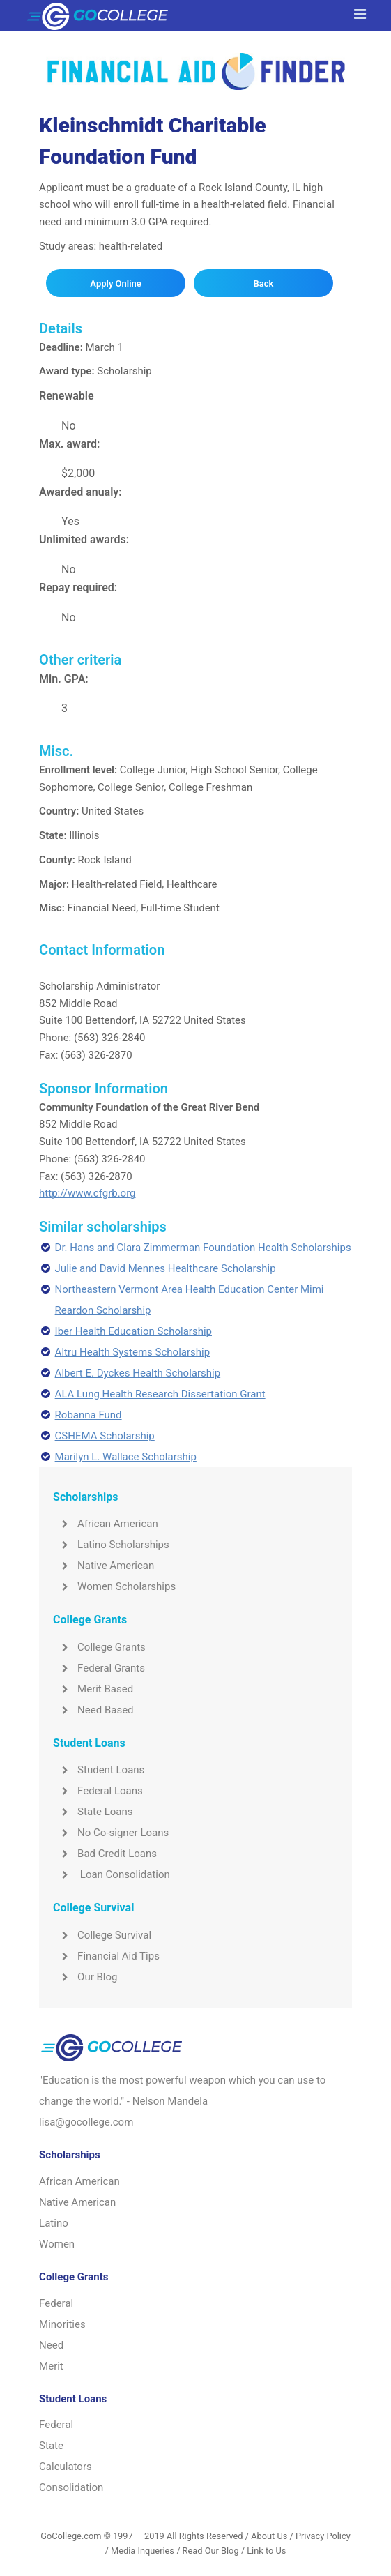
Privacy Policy (323, 2536)
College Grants (99, 1647)
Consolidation (71, 2487)
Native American (103, 1565)
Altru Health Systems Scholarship (132, 1352)
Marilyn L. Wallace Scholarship (126, 1456)
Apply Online (115, 283)
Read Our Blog (211, 2550)
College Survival (102, 1935)
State (51, 2445)
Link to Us (266, 2550)
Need (51, 2345)
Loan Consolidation (111, 1874)
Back (264, 283)
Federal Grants (99, 1668)
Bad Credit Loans (105, 1853)
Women (57, 2244)
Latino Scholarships (111, 1544)
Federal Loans (98, 1791)
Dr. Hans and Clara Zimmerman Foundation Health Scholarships (203, 1247)
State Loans (92, 1811)
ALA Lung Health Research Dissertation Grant (160, 1394)
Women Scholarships (114, 1586)
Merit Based (93, 1689)
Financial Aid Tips (106, 1956)
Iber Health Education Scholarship (133, 1331)
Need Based (93, 1710)
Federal (56, 2303)
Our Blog (85, 1977)
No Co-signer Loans (111, 1832)
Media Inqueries (142, 2550)
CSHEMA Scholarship (105, 1436)
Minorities (62, 2324)
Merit (51, 2366)
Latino (53, 2223)
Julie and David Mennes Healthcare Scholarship (165, 1268)
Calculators (65, 2466)
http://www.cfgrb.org (87, 1193)
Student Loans (98, 1770)
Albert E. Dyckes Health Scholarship (138, 1373)
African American (105, 1523)
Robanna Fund (88, 1415)
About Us (269, 2536)
